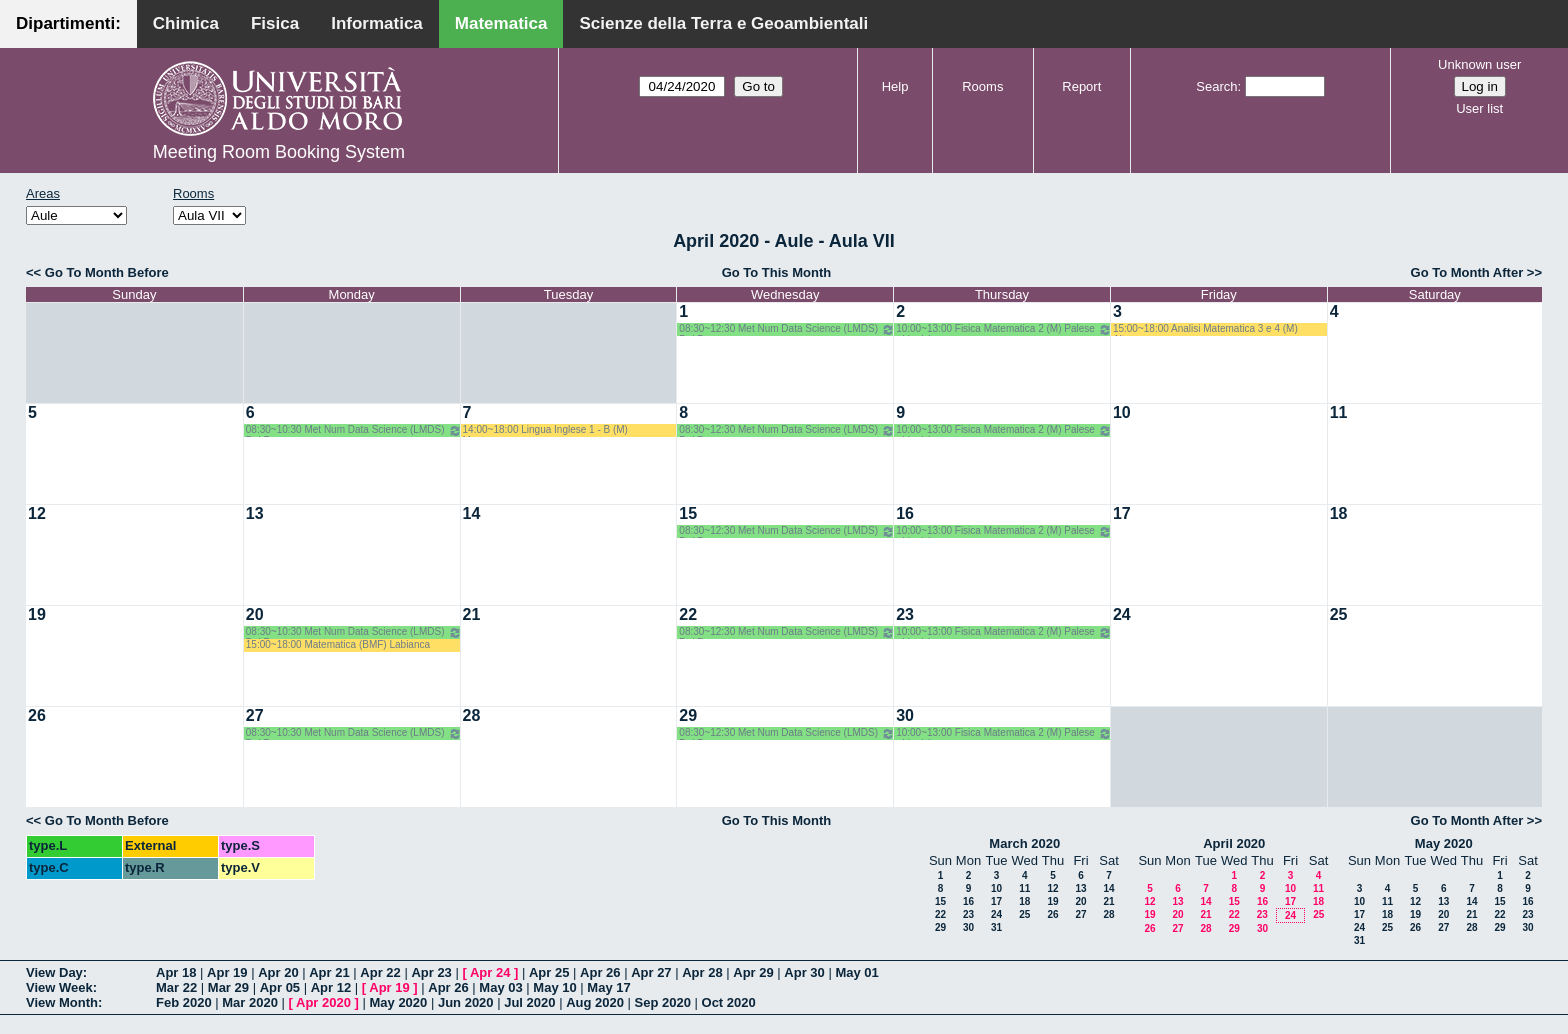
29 (688, 715)
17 (1122, 513)
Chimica (186, 23)
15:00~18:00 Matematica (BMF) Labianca (338, 644)
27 (255, 715)
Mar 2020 (250, 1002)
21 (472, 614)
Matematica (501, 23)
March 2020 (1024, 843)
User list (1479, 108)
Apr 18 (176, 972)
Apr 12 (331, 987)
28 (472, 715)
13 (255, 513)
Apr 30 (804, 972)
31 (996, 927)
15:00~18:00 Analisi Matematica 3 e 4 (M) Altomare (1205, 329)
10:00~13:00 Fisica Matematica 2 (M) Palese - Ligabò (1004, 329)
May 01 (856, 972)
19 (37, 614)
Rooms (982, 86)
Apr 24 (490, 972)
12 (37, 513)
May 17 (608, 987)
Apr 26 (600, 972)
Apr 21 (329, 972)
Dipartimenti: (68, 23)
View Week (59, 987)
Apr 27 (651, 972)
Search (1216, 86)
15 (688, 513)
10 (1122, 412)
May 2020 (1444, 843)
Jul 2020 (529, 1002)
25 (1339, 614)
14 (472, 513)
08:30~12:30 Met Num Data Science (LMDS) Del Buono (787, 329)
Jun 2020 (466, 1002)
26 (37, 715)
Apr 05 (280, 987)
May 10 (554, 987)
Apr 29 (753, 972)
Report (1081, 86)
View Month (62, 1002)
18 (1339, 513)
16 (905, 513)
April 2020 (1234, 843)
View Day (54, 972)
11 (1339, 412)
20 (255, 614)
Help (895, 86)
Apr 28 (702, 972)
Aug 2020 (595, 1002)
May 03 (500, 987)
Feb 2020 (184, 1002)
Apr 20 (278, 972)
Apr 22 (380, 972)
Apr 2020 (323, 1002)
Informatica (377, 23)
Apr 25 (549, 972)
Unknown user (1479, 64)
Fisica (275, 23)
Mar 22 (176, 987)
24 (1122, 614)
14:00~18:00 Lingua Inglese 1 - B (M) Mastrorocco (545, 430)
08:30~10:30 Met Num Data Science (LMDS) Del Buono (354, 430)
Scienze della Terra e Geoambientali (723, 23)
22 (688, 614)
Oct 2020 (729, 1002)
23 (905, 614)
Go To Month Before (107, 272)
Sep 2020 (663, 1002)
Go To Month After (1467, 272)
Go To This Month (777, 272)
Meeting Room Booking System (279, 152)
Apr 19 (227, 972)
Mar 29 (228, 987)
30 (905, 715)
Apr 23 (431, 972)
